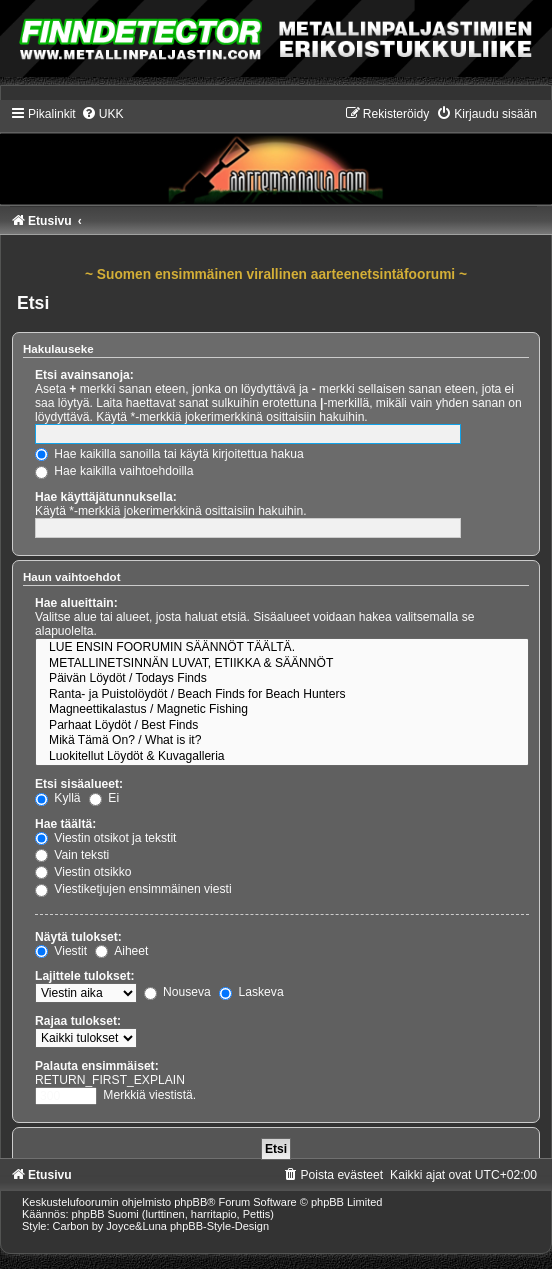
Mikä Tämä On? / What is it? (282, 741)
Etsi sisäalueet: (79, 784)
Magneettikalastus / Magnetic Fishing (282, 710)
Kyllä (58, 798)
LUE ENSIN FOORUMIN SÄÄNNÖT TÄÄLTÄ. (282, 648)
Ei (104, 798)
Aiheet (121, 951)
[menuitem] (102, 114)
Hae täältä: (65, 824)
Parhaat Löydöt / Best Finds (282, 726)
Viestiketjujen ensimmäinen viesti (133, 889)
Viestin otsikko (83, 872)
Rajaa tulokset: (78, 1021)
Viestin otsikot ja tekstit (105, 838)
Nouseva (177, 992)
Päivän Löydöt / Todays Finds (282, 679)
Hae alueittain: (76, 603)
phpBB (190, 1202)
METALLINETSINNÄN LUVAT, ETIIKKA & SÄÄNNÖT (282, 664)
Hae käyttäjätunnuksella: (106, 497)
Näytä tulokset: (78, 937)
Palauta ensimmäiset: (97, 1066)
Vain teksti (72, 855)
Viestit (61, 951)
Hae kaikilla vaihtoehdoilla (114, 471)
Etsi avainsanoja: (84, 375)
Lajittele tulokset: (84, 976)
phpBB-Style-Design (219, 1226)
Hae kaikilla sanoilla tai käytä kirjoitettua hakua (169, 454)
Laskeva (251, 992)
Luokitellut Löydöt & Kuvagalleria (282, 757)
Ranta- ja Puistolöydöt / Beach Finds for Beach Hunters (282, 695)
